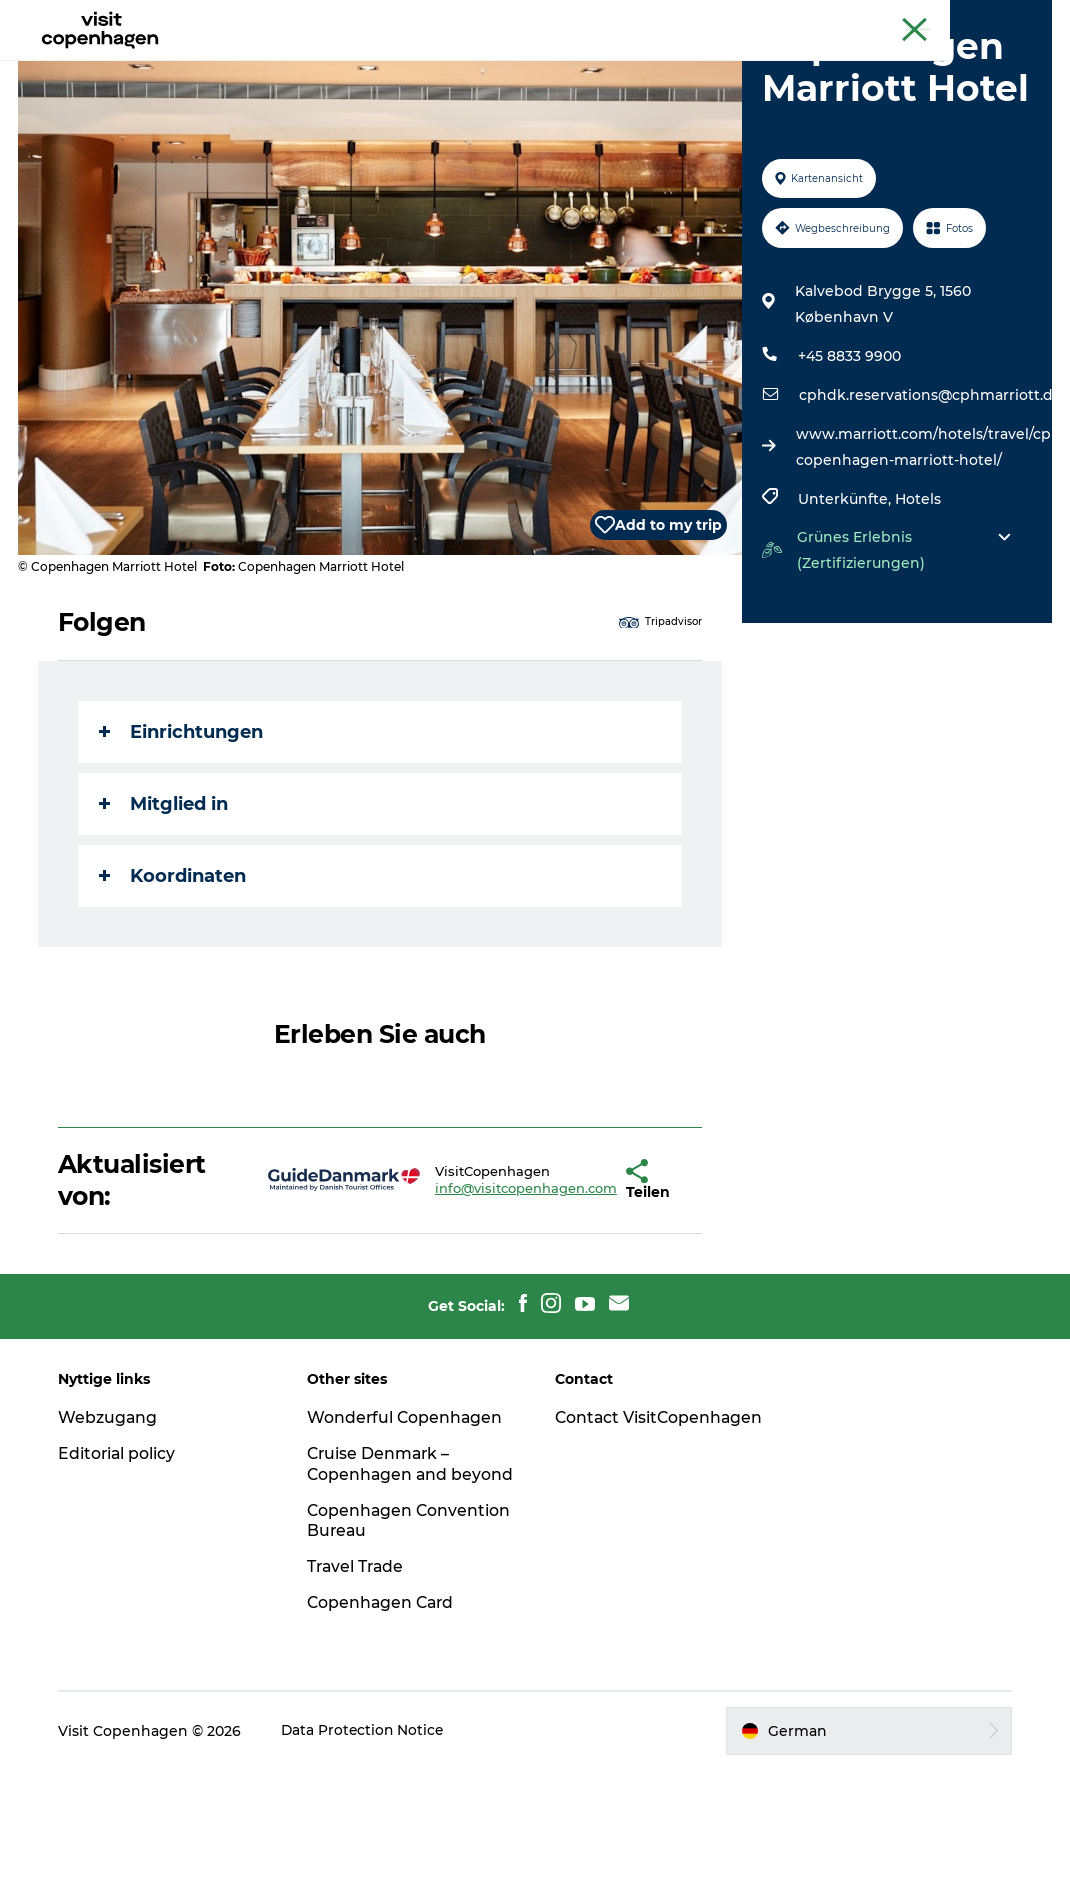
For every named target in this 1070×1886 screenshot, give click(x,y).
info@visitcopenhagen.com (464, 1283)
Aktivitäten (409, 64)
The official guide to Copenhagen (825, 19)
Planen (676, 64)
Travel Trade (359, 1682)
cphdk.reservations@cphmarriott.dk (929, 490)
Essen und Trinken (550, 64)
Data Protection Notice (369, 1847)
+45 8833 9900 (848, 451)
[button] (567, 1275)
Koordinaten (174, 971)
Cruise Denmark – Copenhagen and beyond (382, 1569)
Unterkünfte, (845, 594)
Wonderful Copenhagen (408, 1512)
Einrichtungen (183, 827)
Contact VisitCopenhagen (625, 1523)
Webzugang (113, 1512)
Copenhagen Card (996, 19)
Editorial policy (122, 1548)
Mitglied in (165, 899)
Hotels (917, 594)
